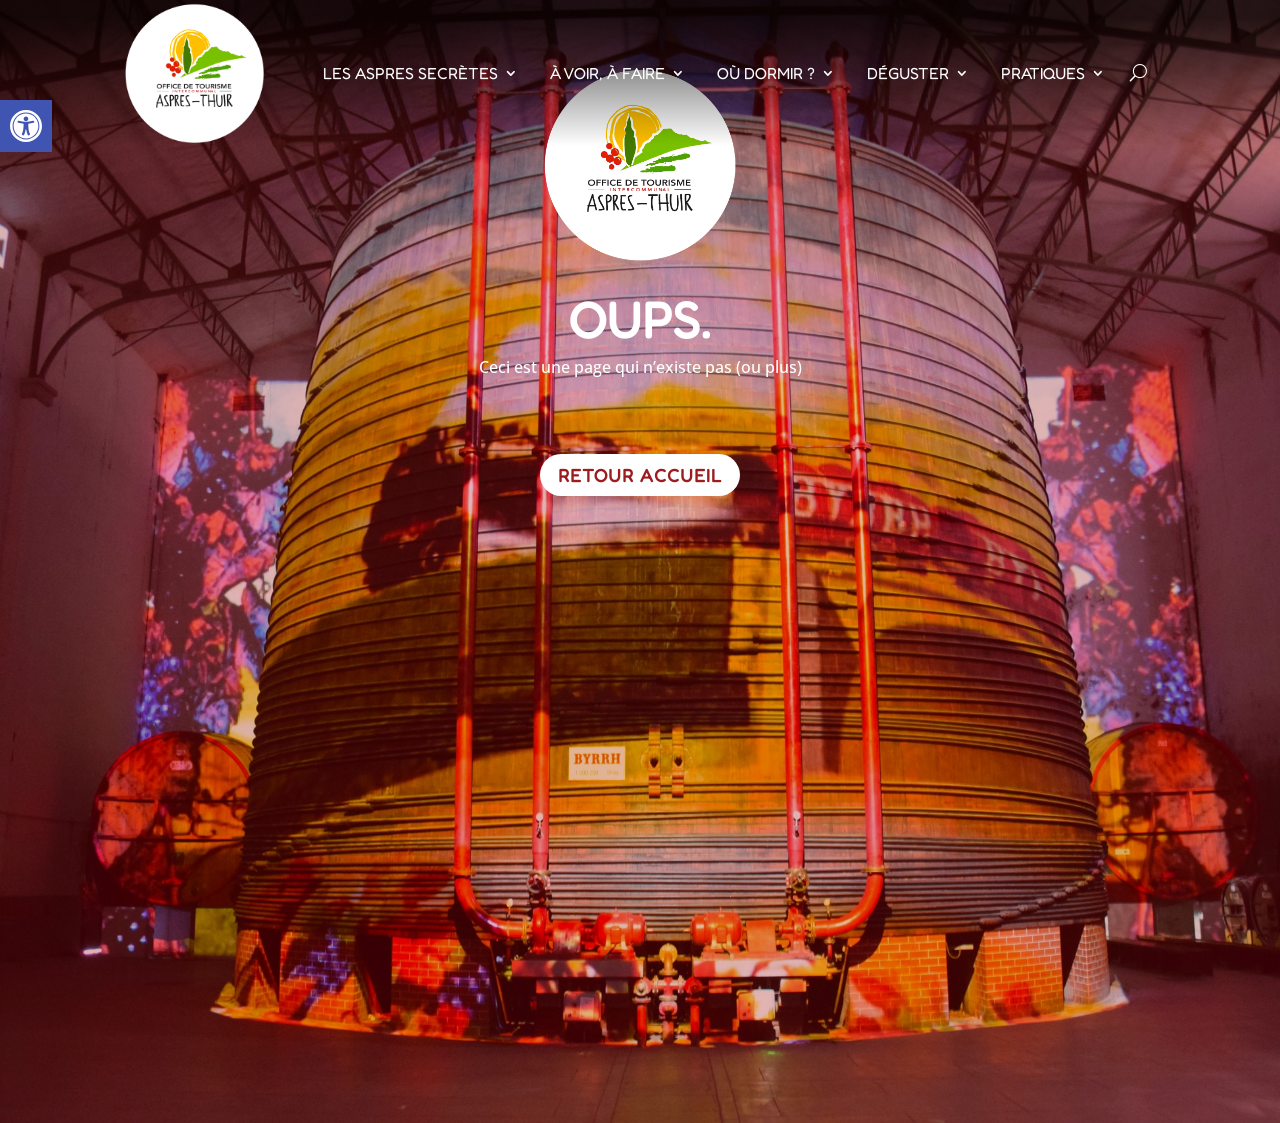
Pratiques (1043, 73)
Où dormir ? (766, 73)
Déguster (908, 73)
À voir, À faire (607, 73)
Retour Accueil (640, 475)
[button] (26, 126)
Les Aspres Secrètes (410, 73)
